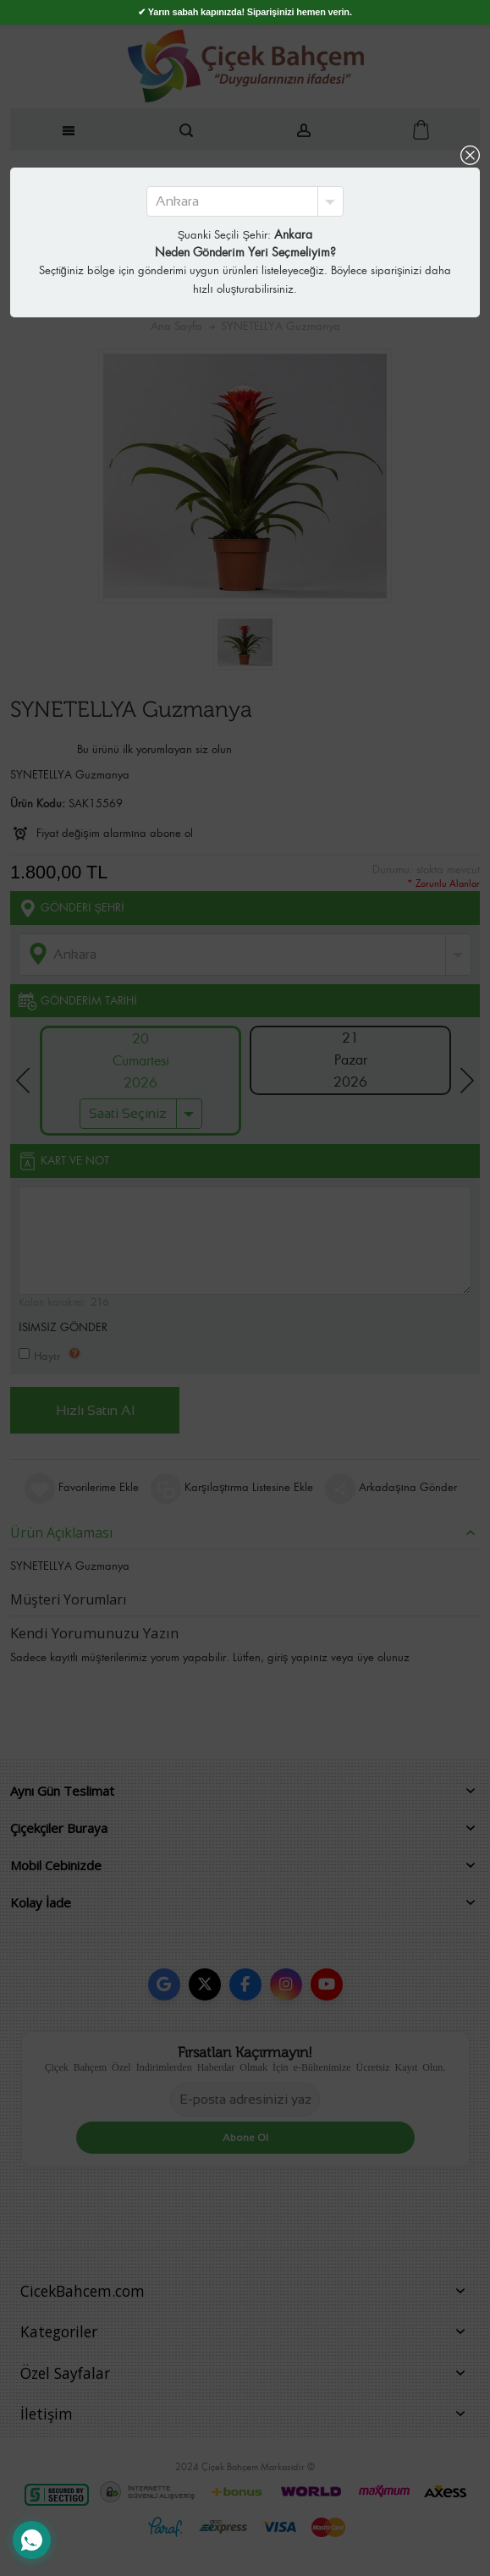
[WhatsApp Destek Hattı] (32, 2540)
